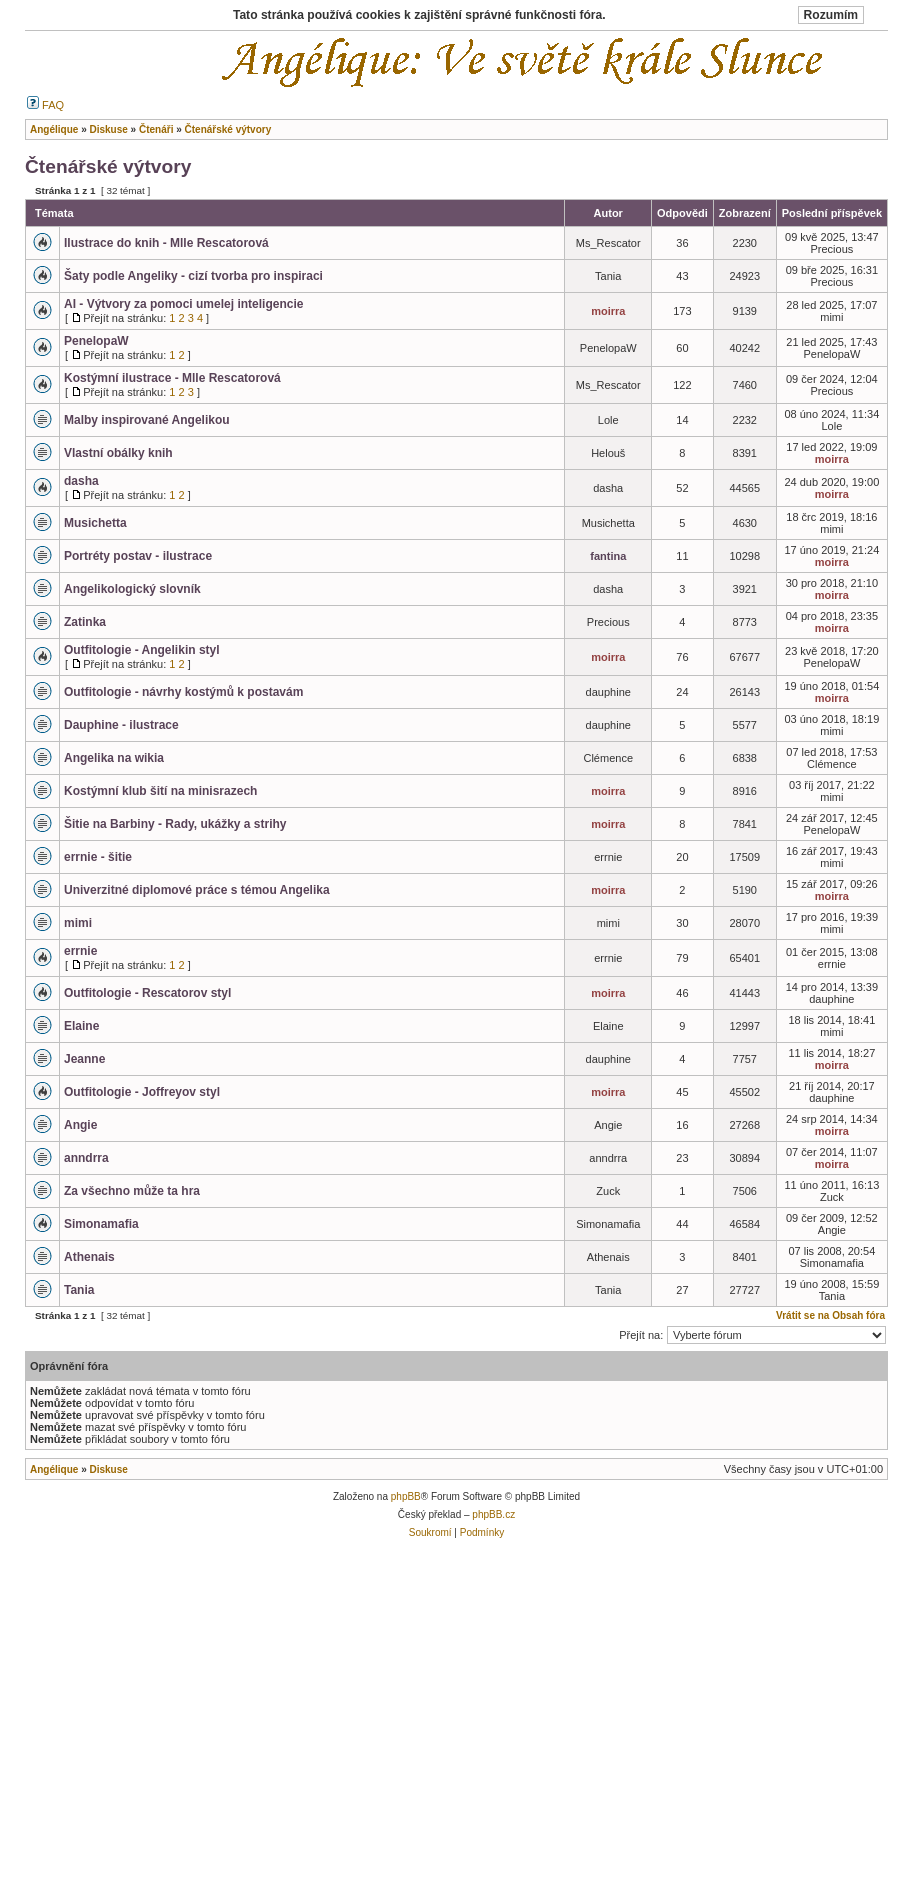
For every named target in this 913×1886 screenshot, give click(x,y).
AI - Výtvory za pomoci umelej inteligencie (183, 304)
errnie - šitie (98, 857)
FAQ (45, 105)
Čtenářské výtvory (108, 166)
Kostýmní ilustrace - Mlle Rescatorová (172, 378)
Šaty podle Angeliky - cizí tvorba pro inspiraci (193, 276)
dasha (81, 481)
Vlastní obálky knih (118, 453)
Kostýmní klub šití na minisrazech (160, 791)
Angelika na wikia (114, 758)
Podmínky (482, 1532)
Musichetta (95, 523)
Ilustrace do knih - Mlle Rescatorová (166, 243)
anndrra (86, 1158)
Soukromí (430, 1532)
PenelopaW (96, 341)
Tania (79, 1290)
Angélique (54, 1469)
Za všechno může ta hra (132, 1191)
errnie (80, 951)
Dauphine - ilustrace (121, 725)
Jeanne (84, 1059)
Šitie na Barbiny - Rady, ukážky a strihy (175, 824)
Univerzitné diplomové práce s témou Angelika (197, 890)
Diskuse (108, 1469)
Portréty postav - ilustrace (138, 556)
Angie (80, 1125)
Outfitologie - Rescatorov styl (147, 993)
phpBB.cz (493, 1514)
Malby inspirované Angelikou (147, 420)
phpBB (406, 1496)
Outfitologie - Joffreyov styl (142, 1092)
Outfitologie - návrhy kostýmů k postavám (183, 692)
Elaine (81, 1026)
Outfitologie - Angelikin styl (142, 650)
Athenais (89, 1257)
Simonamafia (101, 1224)
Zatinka (85, 622)
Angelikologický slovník (132, 589)
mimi (78, 923)
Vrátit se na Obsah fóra (830, 1315)
